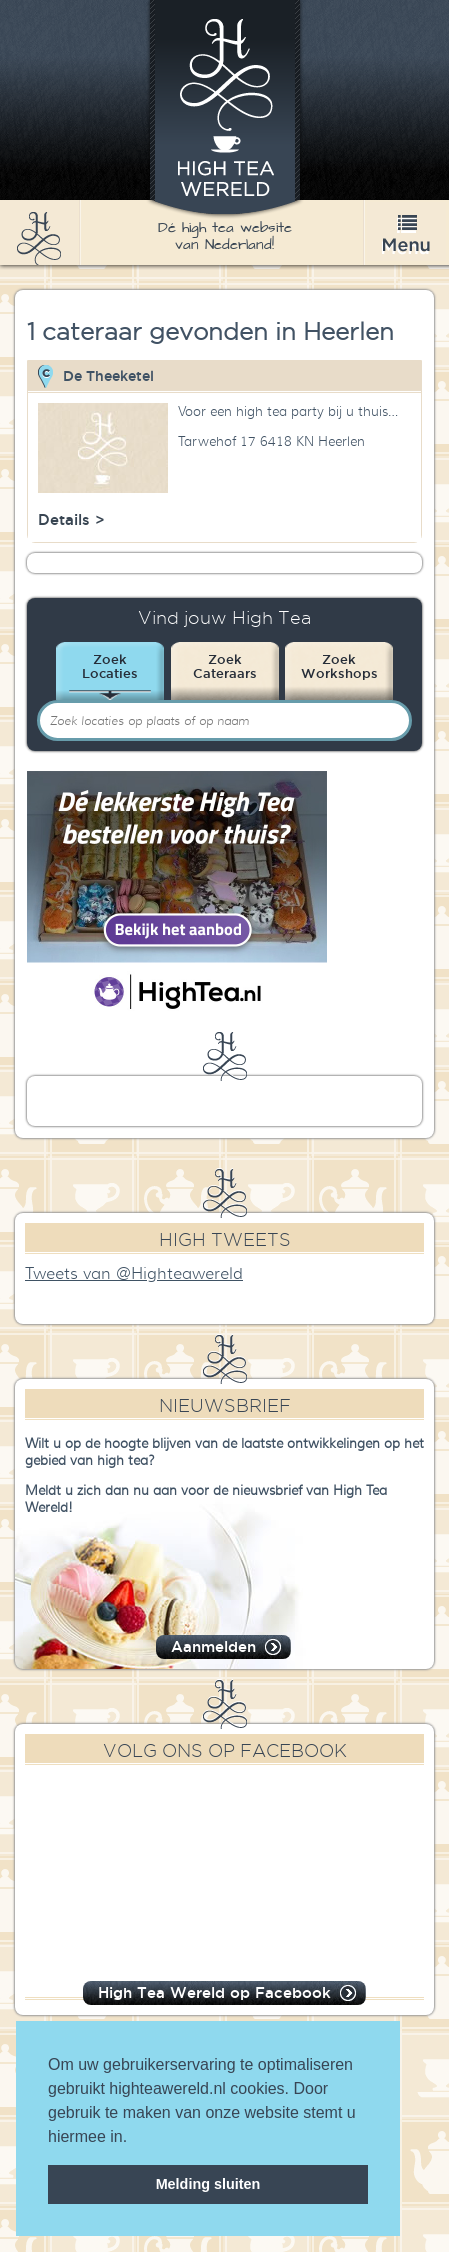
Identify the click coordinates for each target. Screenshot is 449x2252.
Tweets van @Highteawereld (134, 1274)
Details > (71, 519)
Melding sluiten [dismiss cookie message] (208, 2184)
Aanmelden (213, 1646)
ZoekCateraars (225, 666)
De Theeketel (108, 376)
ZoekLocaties (110, 666)
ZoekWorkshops (339, 666)
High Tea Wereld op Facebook (214, 1992)
